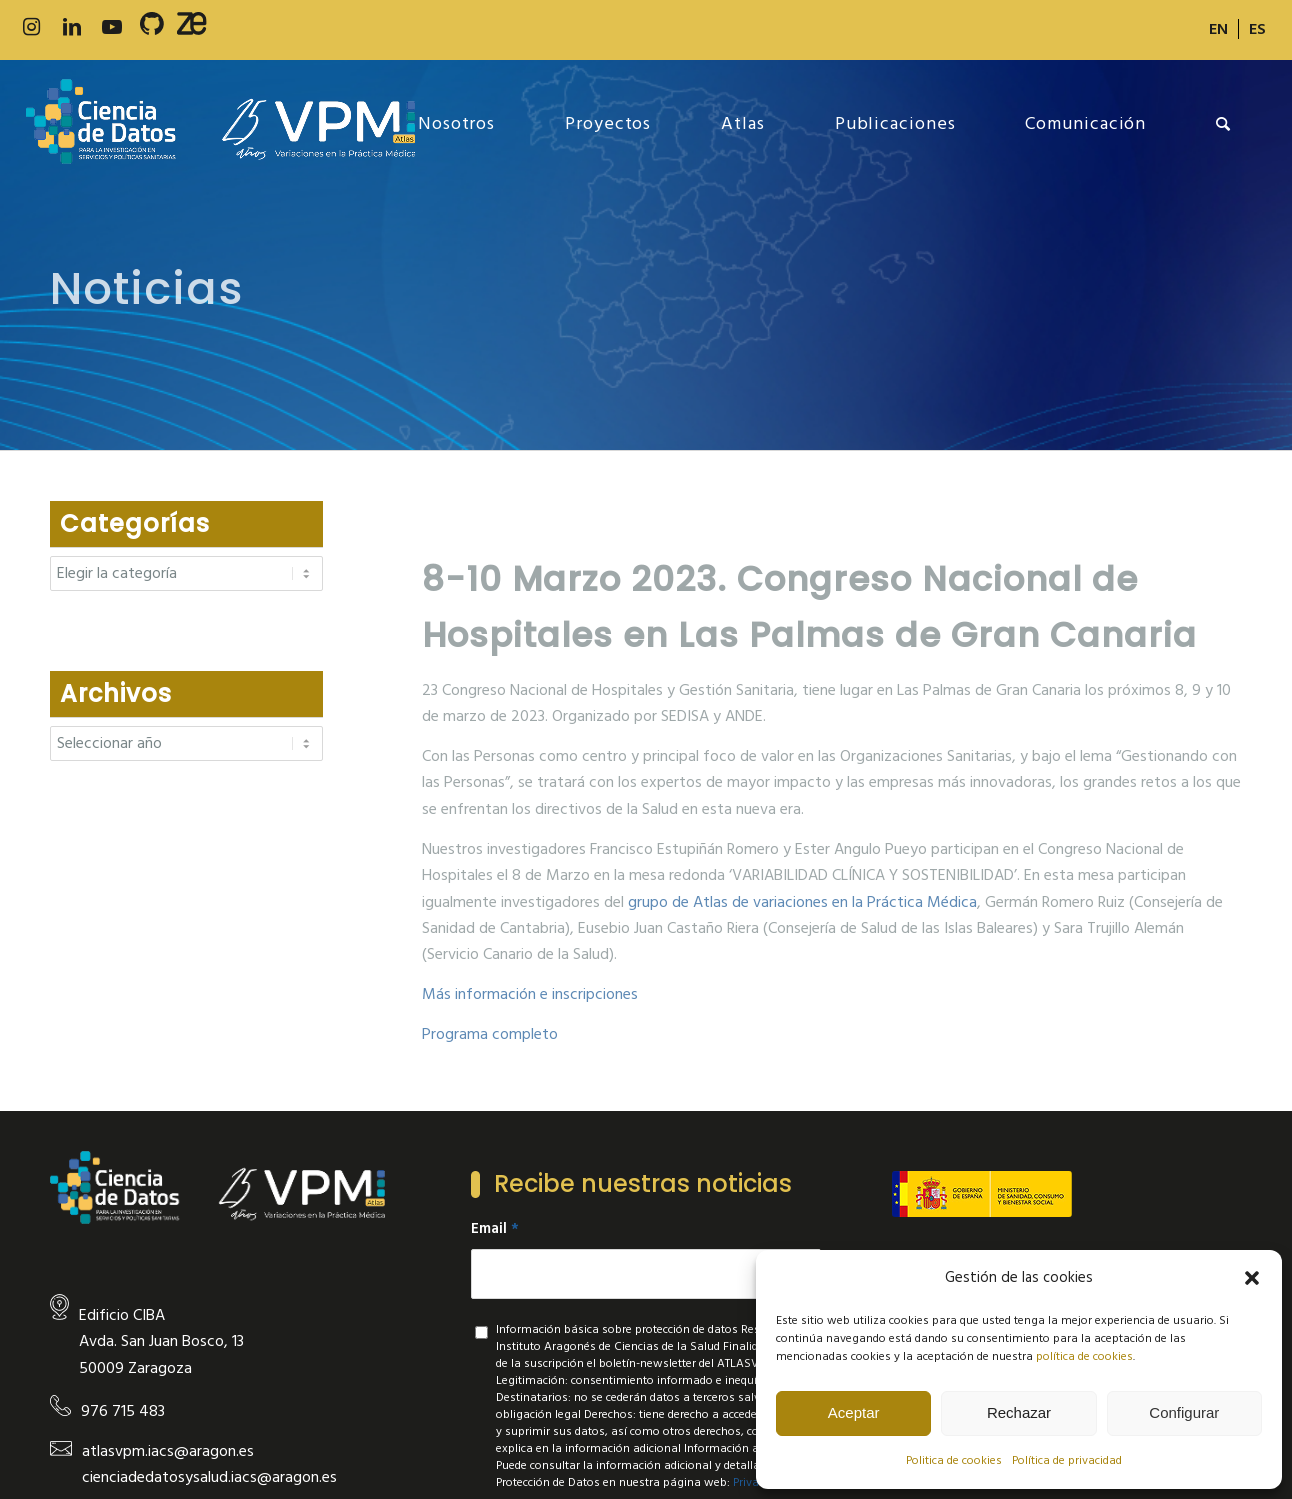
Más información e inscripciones (530, 994)
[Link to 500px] (152, 28)
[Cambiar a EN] (1218, 29)
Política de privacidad (1067, 1460)
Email (495, 1229)
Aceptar (854, 1412)
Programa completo (490, 1034)
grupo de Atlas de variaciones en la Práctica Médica (802, 902)
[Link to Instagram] (32, 27)
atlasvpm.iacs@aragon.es (168, 1451)
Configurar (1184, 1412)
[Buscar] (1223, 124)
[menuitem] (1219, 29)
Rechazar (1019, 1412)
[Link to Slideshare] (192, 28)
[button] (1252, 1278)
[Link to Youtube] (112, 27)
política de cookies (1084, 1356)
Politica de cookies (954, 1460)
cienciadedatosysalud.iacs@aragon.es (209, 1477)
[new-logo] (220, 124)
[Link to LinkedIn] (72, 27)
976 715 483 (123, 1411)
